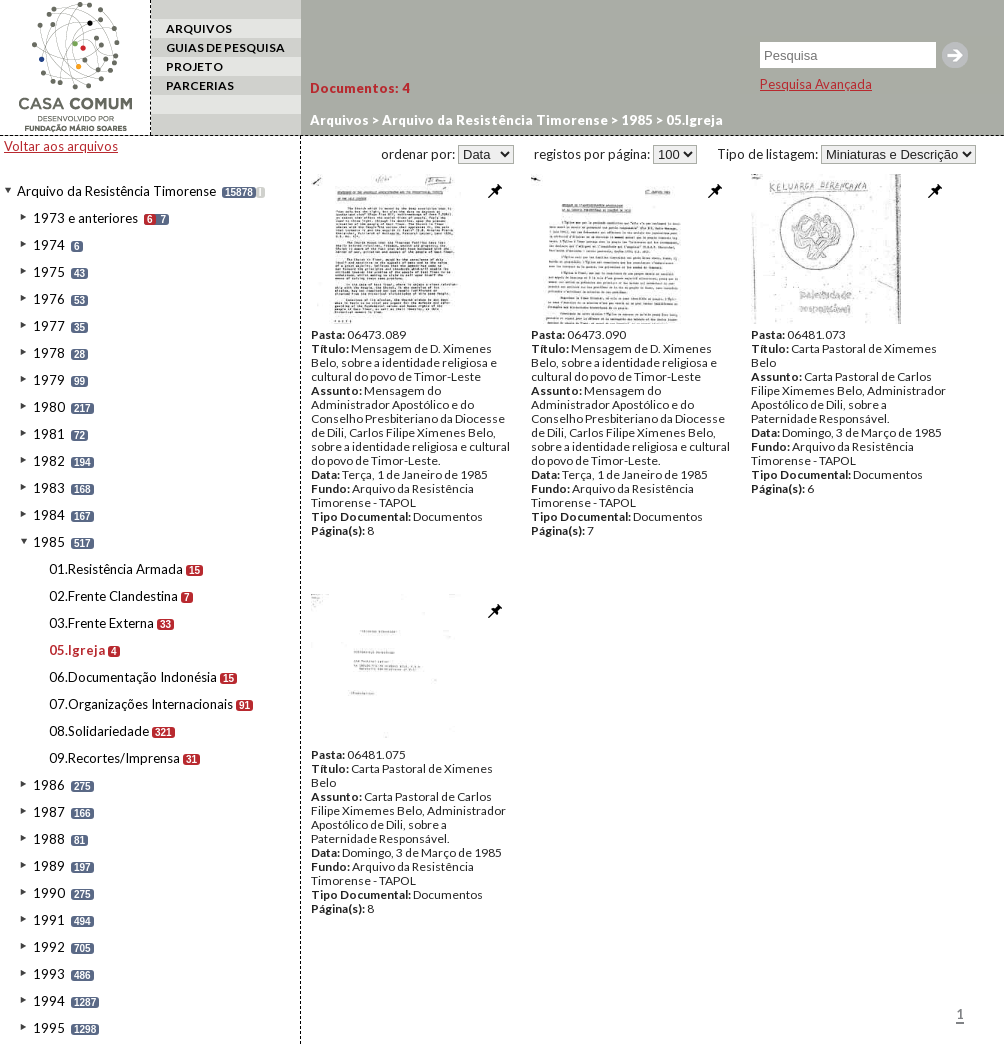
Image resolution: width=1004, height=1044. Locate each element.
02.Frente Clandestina (113, 596)
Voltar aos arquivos (61, 146)
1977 (49, 326)
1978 (49, 353)
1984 (49, 515)
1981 (49, 434)
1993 (49, 974)
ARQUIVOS (199, 28)
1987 (49, 812)
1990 (49, 893)
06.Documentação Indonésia (133, 677)
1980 (49, 407)
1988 (49, 839)
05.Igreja (77, 650)
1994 (49, 1001)
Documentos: (360, 88)
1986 (49, 785)
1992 (49, 947)
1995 (49, 1028)
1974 (49, 245)
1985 (49, 542)
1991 (49, 920)
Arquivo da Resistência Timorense (116, 191)
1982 (49, 461)
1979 (49, 380)
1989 (49, 866)
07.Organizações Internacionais (141, 704)
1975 (49, 272)
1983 (49, 488)
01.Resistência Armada (116, 569)
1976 (49, 299)
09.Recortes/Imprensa (114, 758)
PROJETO (194, 66)
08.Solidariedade (99, 731)
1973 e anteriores (85, 218)
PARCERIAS (200, 85)
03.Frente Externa (101, 623)
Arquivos (339, 120)
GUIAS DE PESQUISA (225, 47)
